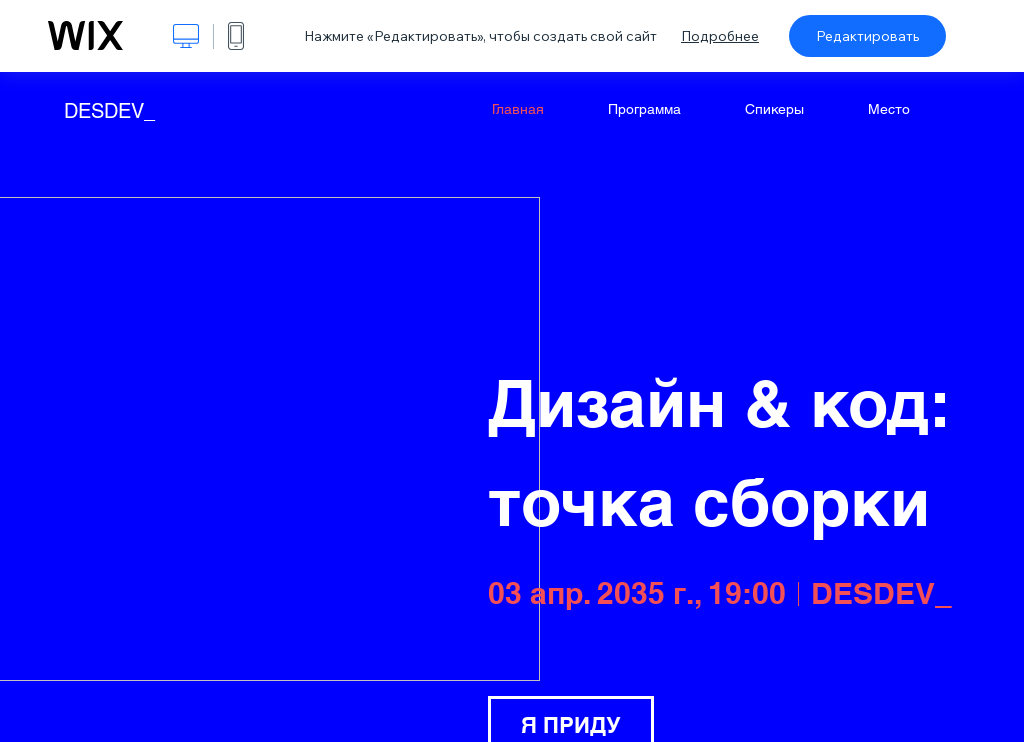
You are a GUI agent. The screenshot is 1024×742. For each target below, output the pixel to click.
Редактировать (867, 36)
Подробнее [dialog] (720, 36)
